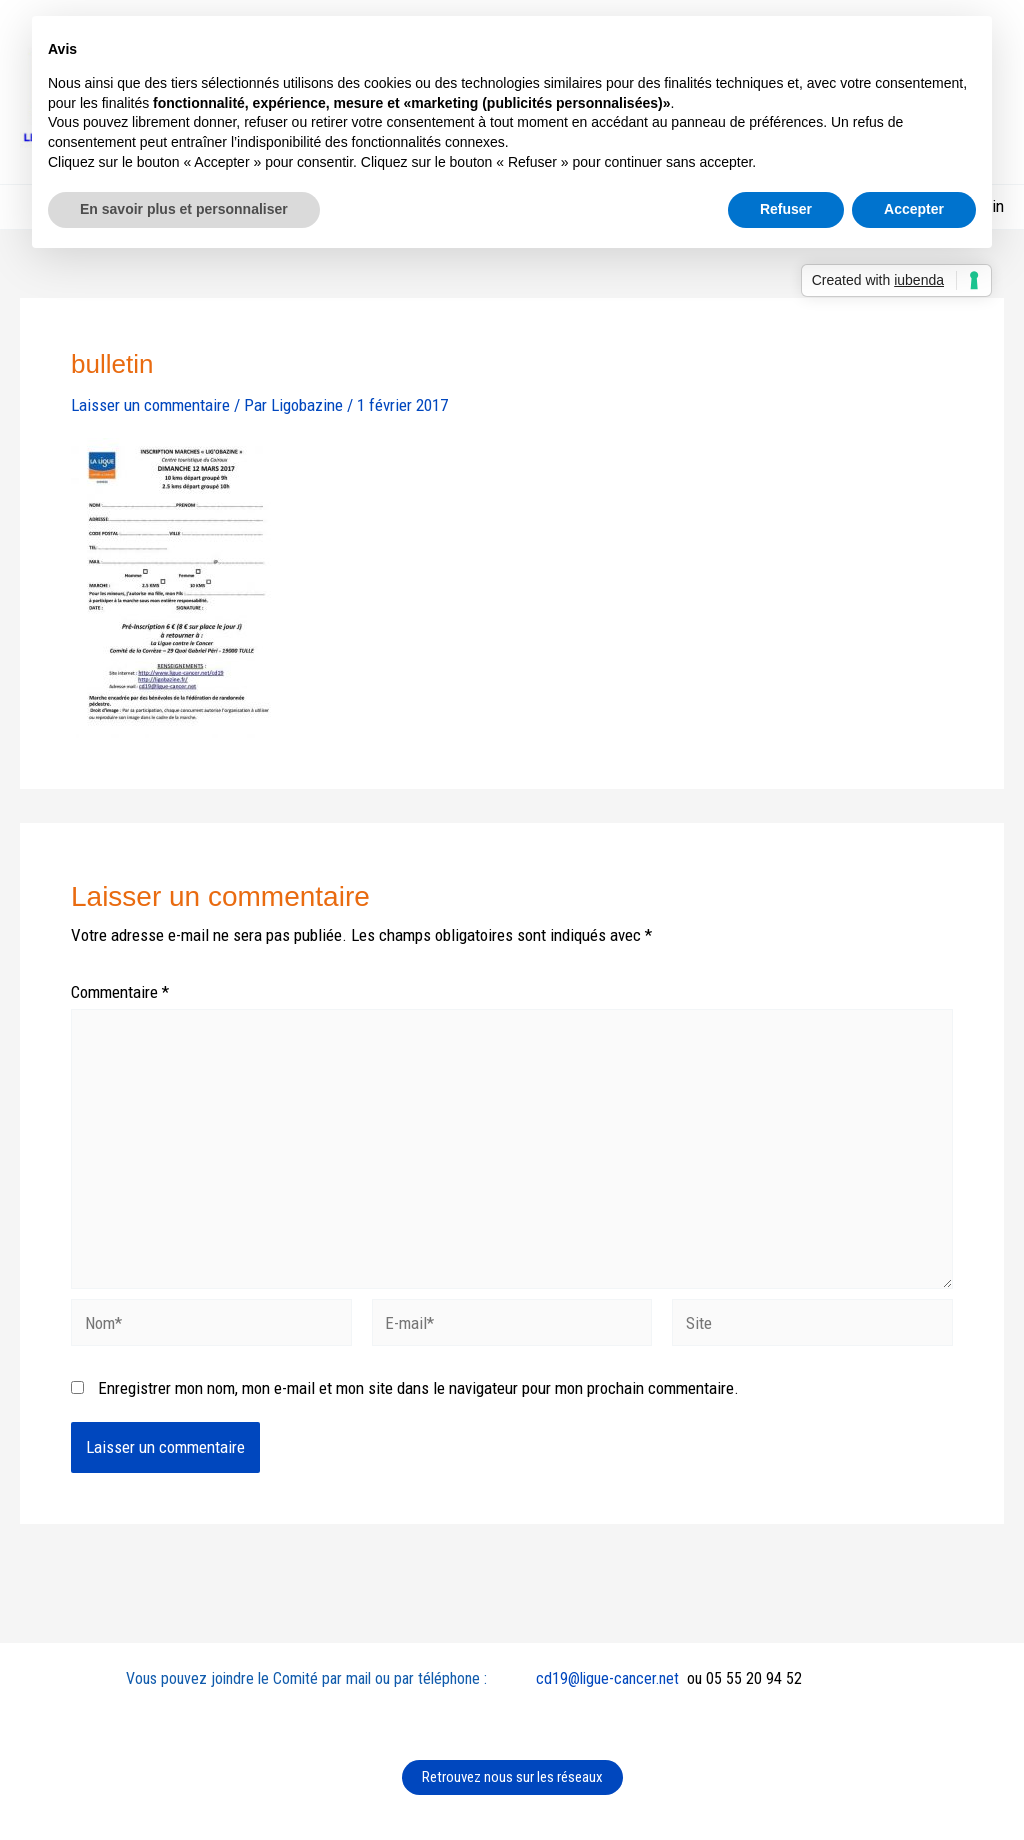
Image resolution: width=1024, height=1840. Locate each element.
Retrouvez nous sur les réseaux (512, 1777)
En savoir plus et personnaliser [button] (184, 209)
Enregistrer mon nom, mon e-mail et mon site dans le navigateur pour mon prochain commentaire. (418, 1388)
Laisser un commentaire (150, 405)
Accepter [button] (914, 209)
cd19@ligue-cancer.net (607, 1678)
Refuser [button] (786, 209)
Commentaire (120, 992)
